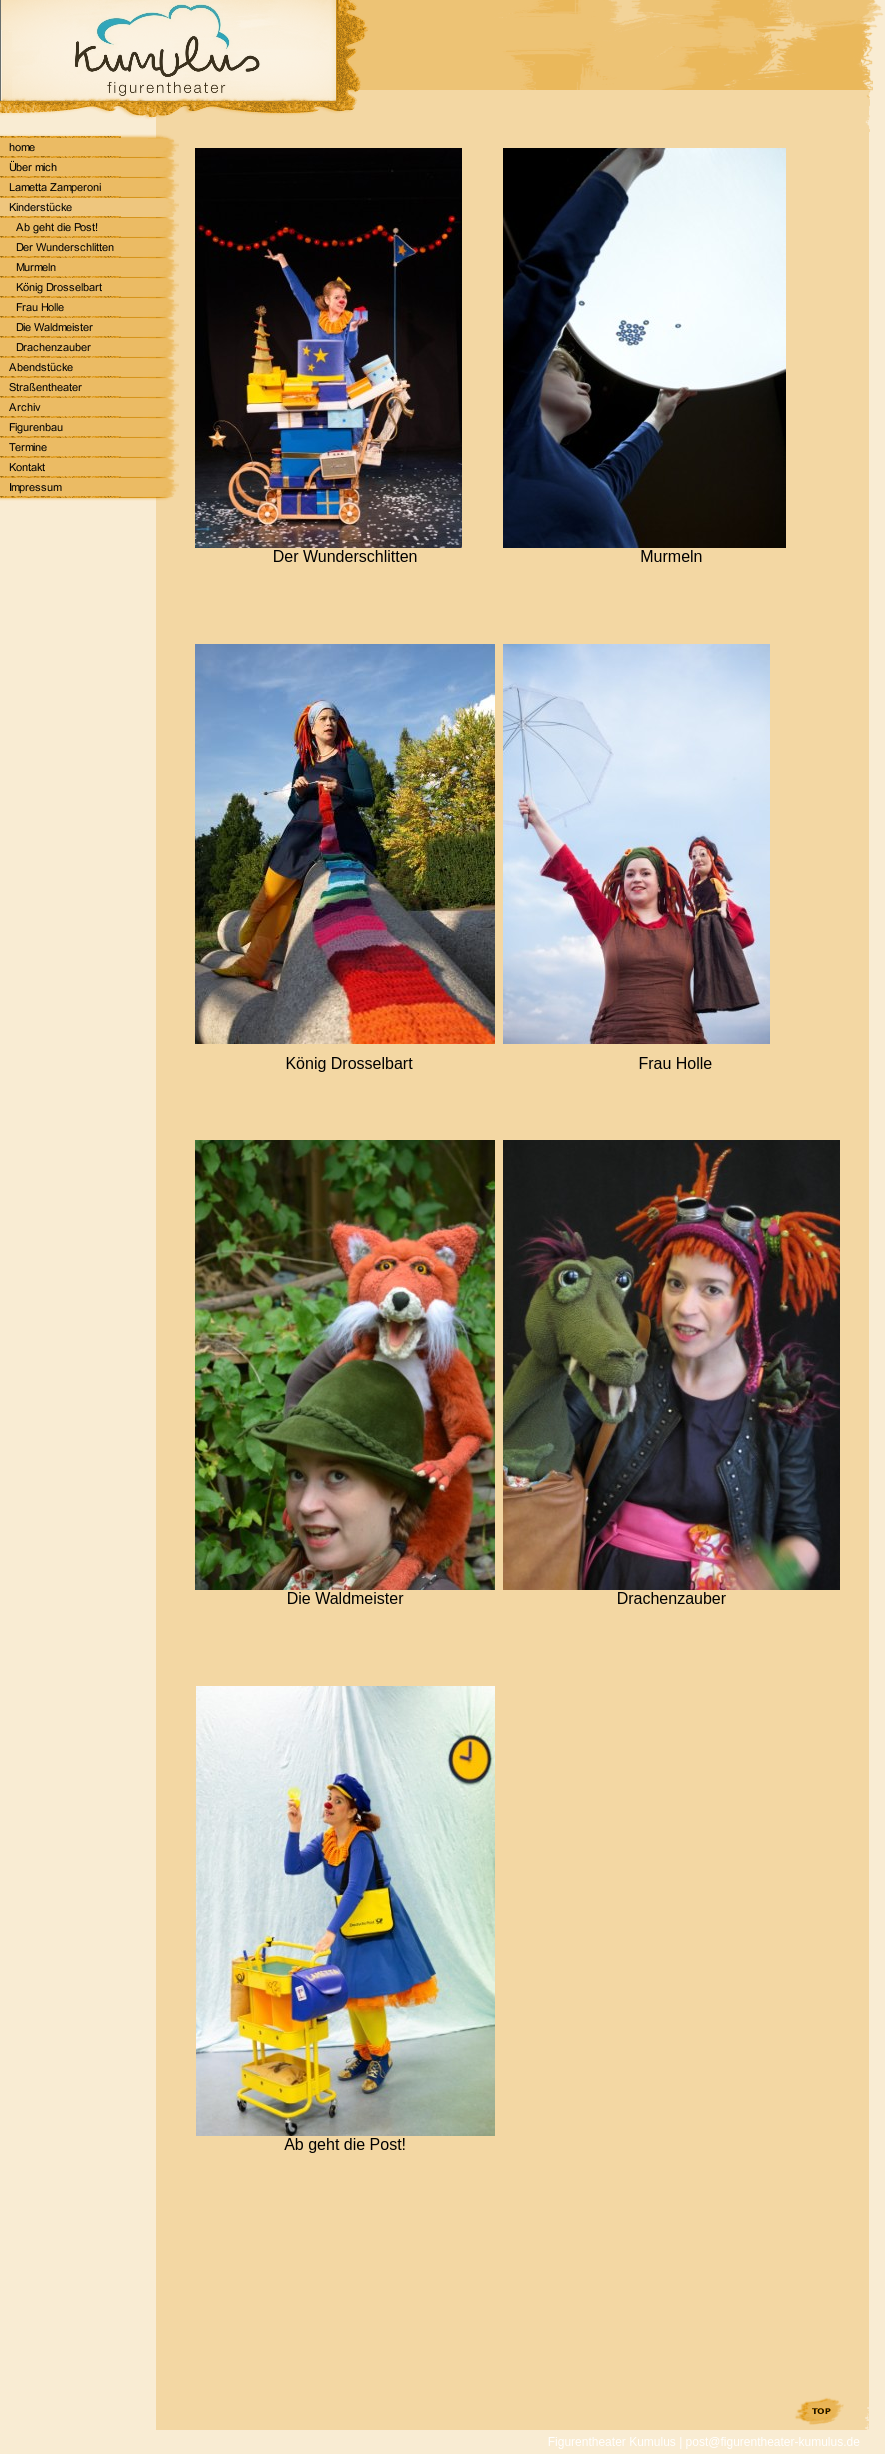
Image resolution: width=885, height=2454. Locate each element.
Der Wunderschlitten (345, 556)
